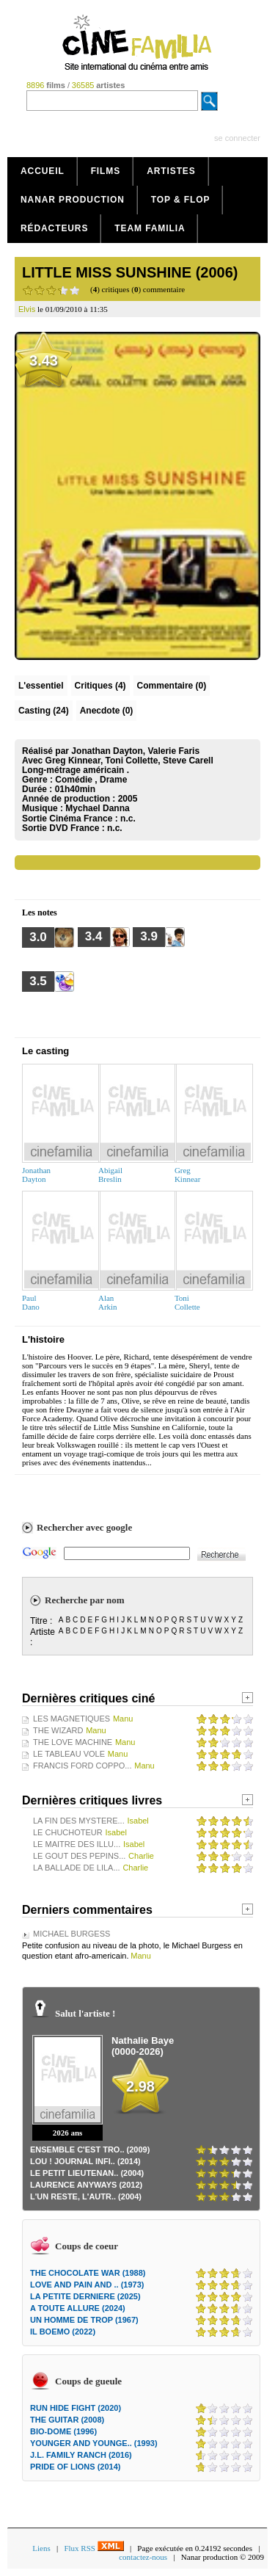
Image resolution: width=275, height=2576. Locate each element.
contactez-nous (143, 2557)
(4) (100, 686)
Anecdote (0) (106, 710)
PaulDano (31, 1302)
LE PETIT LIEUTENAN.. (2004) (87, 2173)
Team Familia (149, 228)
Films (106, 171)
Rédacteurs (54, 228)
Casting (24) (43, 710)
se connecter (237, 138)
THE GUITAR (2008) (67, 2419)
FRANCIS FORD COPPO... (82, 1765)
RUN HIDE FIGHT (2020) (75, 2407)
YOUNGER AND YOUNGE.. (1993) (94, 2443)
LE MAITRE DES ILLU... (76, 1844)
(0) (172, 686)
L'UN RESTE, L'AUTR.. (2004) (86, 2196)
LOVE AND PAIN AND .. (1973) (87, 2284)
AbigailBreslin (110, 1174)
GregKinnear (187, 1174)
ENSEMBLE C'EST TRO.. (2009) (90, 2149)
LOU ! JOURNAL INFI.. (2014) (85, 2161)
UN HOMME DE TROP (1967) (84, 2319)
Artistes (171, 171)
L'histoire (43, 1339)
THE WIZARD (58, 1730)
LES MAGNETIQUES (71, 1718)
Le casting (45, 1050)
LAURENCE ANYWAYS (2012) (86, 2184)
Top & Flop (180, 200)
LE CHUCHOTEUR (68, 1832)
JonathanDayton (36, 1174)
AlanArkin (107, 1302)
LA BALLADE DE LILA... (76, 1867)
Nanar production (73, 200)
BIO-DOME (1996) (63, 2431)
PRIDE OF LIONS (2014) (75, 2466)
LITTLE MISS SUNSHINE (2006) (130, 272)
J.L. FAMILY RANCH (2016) (81, 2454)
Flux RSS (93, 2548)
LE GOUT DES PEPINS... (79, 1855)
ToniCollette (187, 1302)
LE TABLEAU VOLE (69, 1753)
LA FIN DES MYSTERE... (79, 1820)
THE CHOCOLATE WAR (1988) (87, 2272)
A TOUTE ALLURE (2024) (77, 2308)
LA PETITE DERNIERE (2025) (85, 2296)
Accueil (43, 171)
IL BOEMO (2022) (62, 2331)
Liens (41, 2548)
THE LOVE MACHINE (72, 1742)
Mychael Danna (97, 808)
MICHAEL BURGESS (71, 1933)
